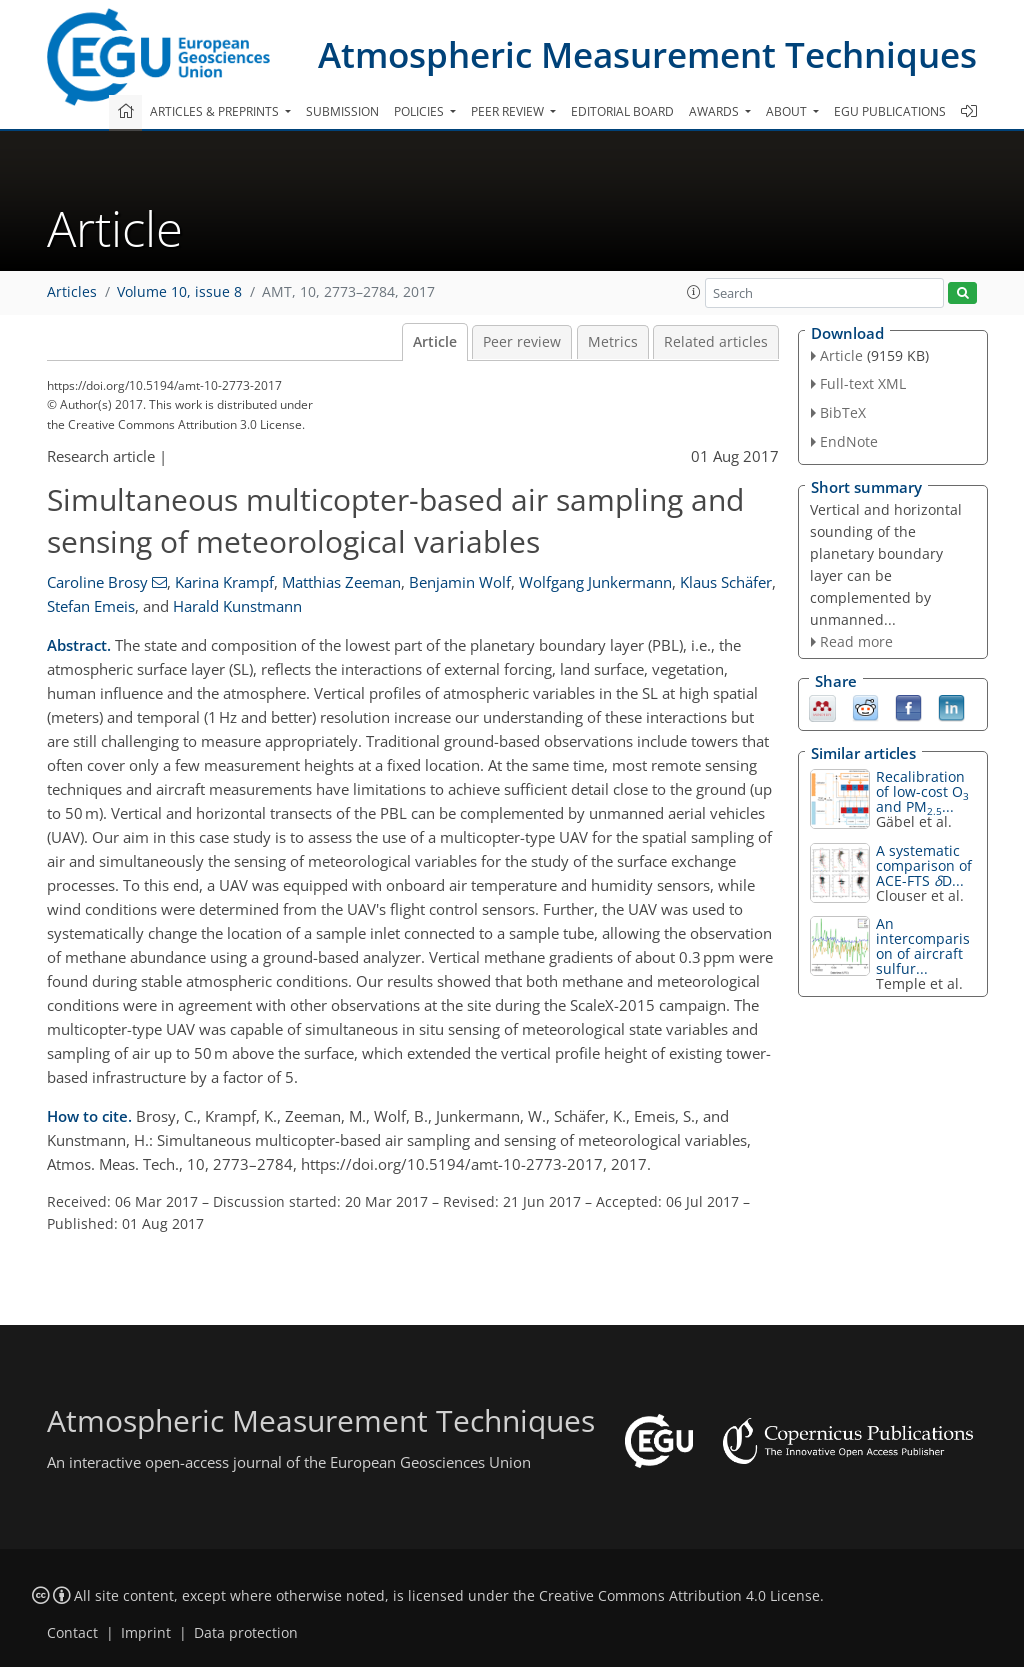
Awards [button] (715, 111)
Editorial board (622, 111)
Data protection (246, 1633)
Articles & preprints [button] (216, 111)
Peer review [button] (509, 111)
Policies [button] (420, 111)
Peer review (522, 342)
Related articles (716, 342)
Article (435, 342)
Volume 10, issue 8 (179, 292)
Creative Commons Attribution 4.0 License (679, 1596)
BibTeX (843, 412)
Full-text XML (863, 383)
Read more (856, 641)
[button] (694, 292)
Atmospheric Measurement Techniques (647, 54)
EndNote (849, 441)
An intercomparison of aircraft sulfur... (923, 946)
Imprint (146, 1633)
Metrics (613, 342)
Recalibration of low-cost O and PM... (922, 791)
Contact (72, 1633)
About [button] (788, 111)
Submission (342, 111)
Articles (72, 292)
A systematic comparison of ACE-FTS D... (924, 865)
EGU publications (890, 111)
